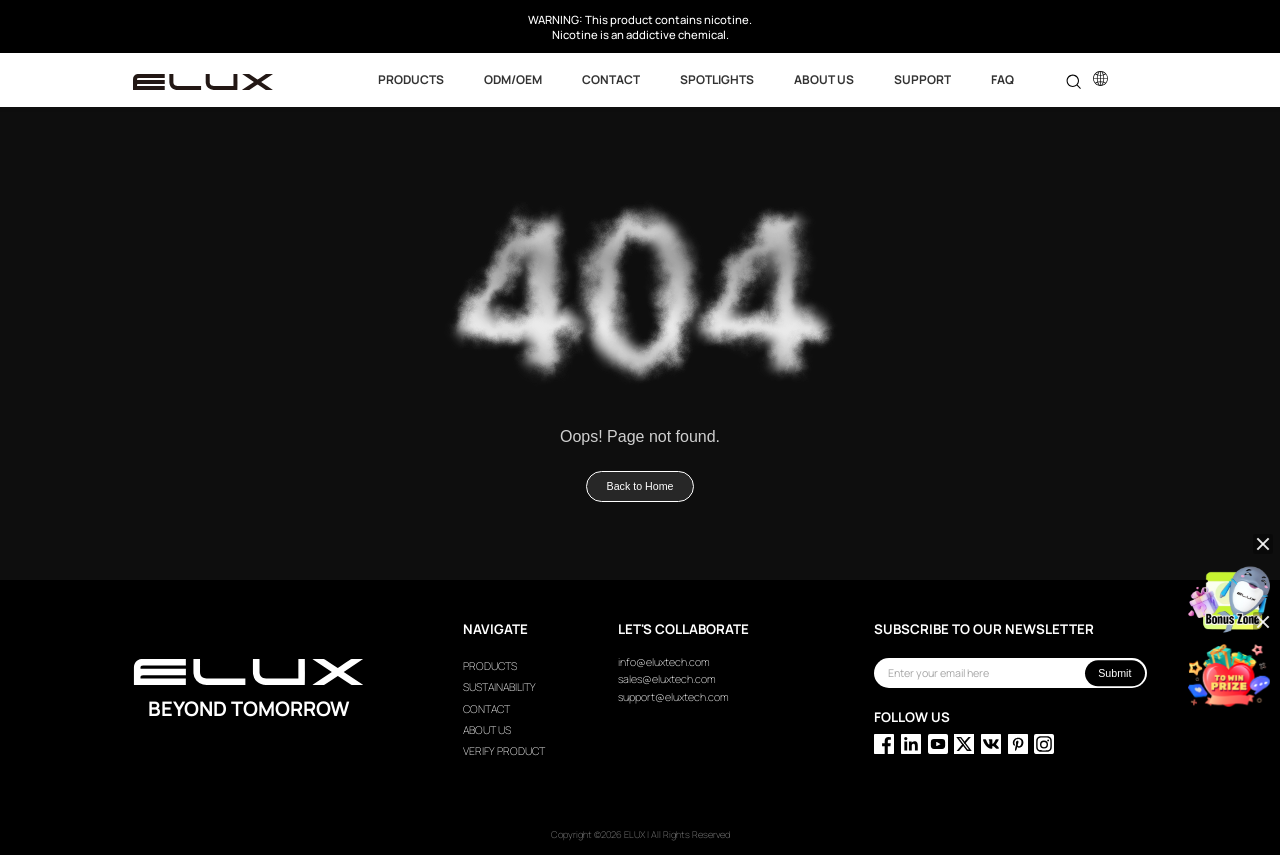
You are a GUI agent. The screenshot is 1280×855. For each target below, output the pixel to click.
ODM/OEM (513, 79)
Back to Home (640, 486)
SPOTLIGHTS (717, 79)
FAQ (1002, 79)
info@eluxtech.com (664, 662)
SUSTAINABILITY (499, 687)
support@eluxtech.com (673, 697)
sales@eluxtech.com (667, 679)
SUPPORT (922, 79)
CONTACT (611, 79)
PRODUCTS (490, 666)
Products (411, 79)
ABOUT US (824, 79)
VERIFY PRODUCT (504, 751)
